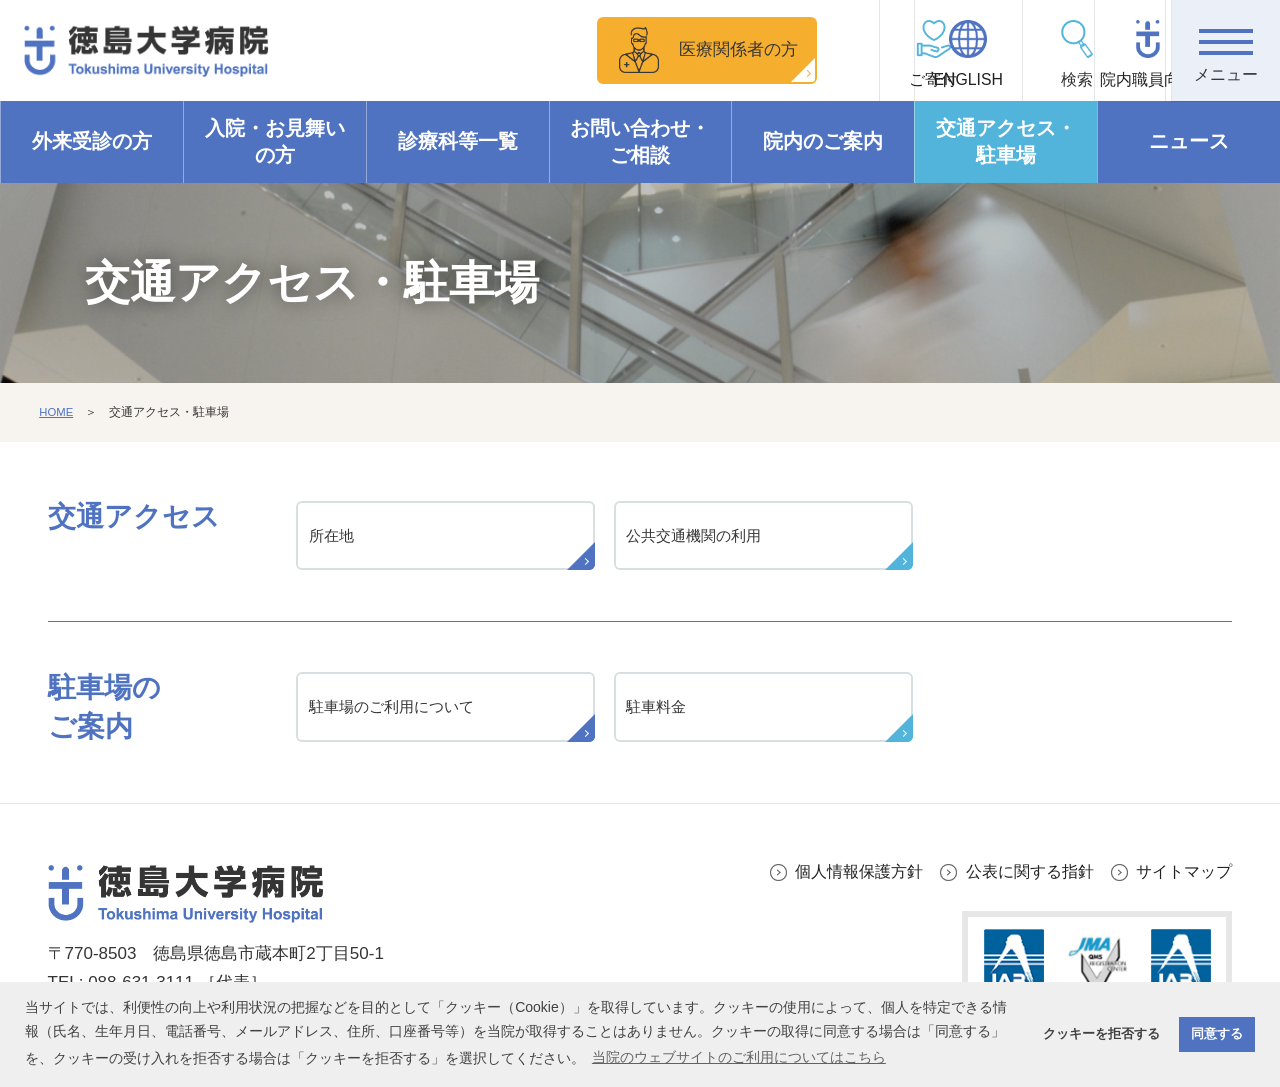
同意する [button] (1217, 1034)
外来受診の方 (92, 142)
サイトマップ (1181, 877)
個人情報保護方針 (841, 877)
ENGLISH (895, 80)
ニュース (1189, 142)
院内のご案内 (823, 142)
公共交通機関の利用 (699, 538)
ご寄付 (786, 80)
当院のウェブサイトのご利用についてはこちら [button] (739, 1057)
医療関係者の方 (634, 49)
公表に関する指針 (1020, 877)
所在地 (333, 538)
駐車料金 (659, 712)
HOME (57, 413)
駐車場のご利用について (397, 712)
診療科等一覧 (458, 142)
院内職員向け (1116, 80)
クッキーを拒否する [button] (1101, 1034)
